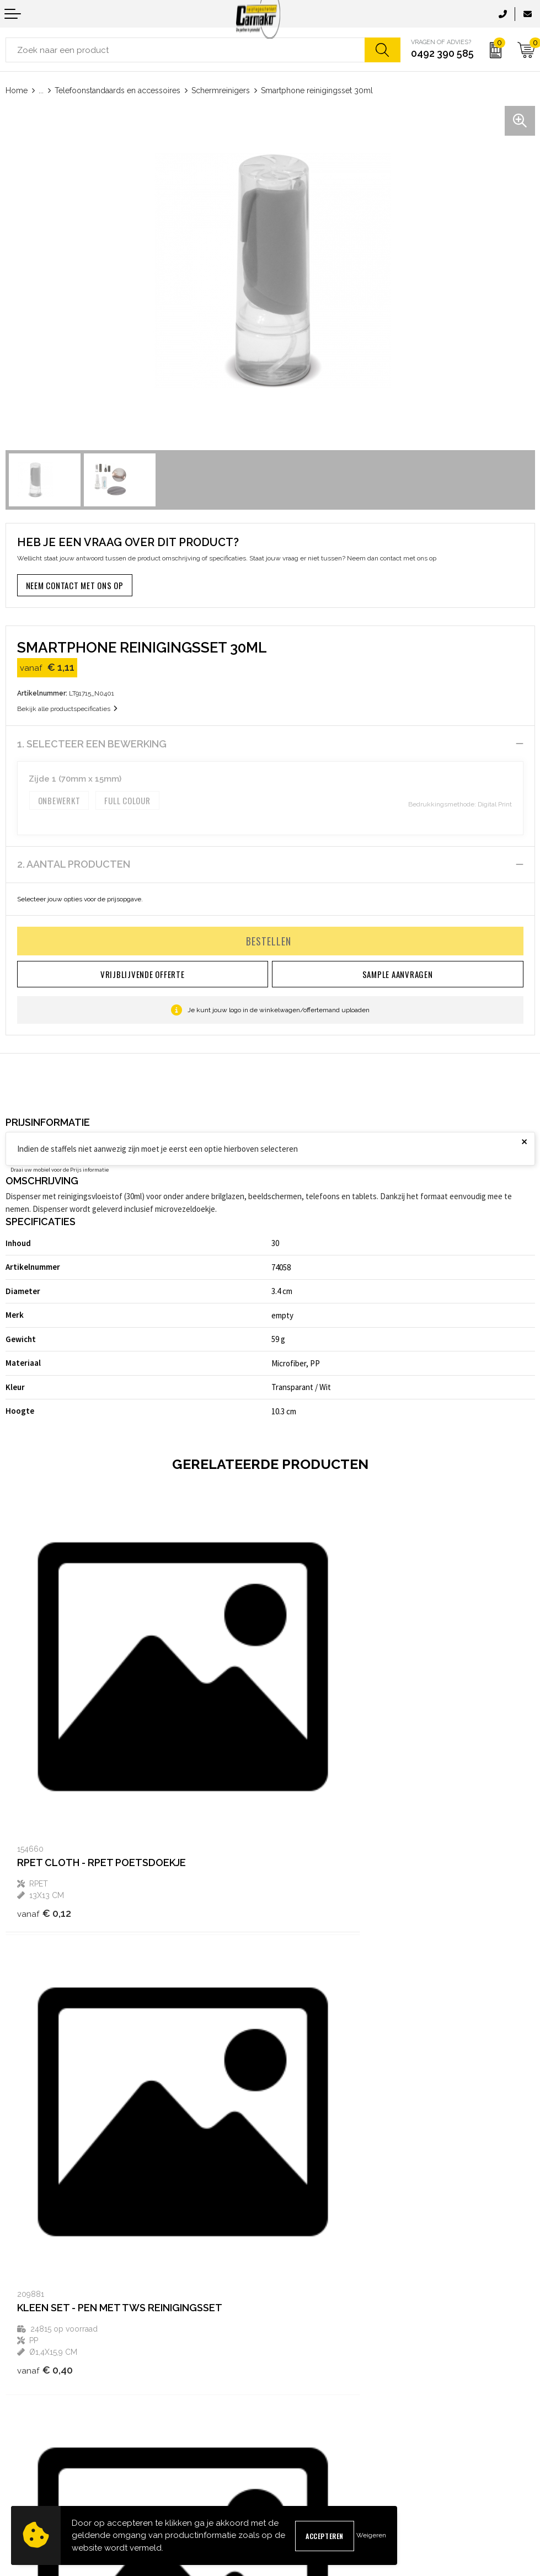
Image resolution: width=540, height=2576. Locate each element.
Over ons (289, 2288)
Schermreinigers (220, 90)
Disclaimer (293, 2458)
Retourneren (26, 2458)
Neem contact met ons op (75, 585)
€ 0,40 (310, 1835)
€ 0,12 (44, 1823)
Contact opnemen (35, 2405)
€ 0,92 (44, 2197)
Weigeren (371, 2535)
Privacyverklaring (304, 2440)
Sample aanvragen (37, 2422)
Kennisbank (294, 2324)
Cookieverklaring (302, 2422)
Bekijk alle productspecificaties (67, 709)
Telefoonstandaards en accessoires (117, 90)
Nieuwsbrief (295, 2306)
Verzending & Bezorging (46, 2440)
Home (17, 90)
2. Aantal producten (73, 864)
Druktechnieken (301, 2341)
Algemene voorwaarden (315, 2405)
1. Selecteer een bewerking (92, 744)
